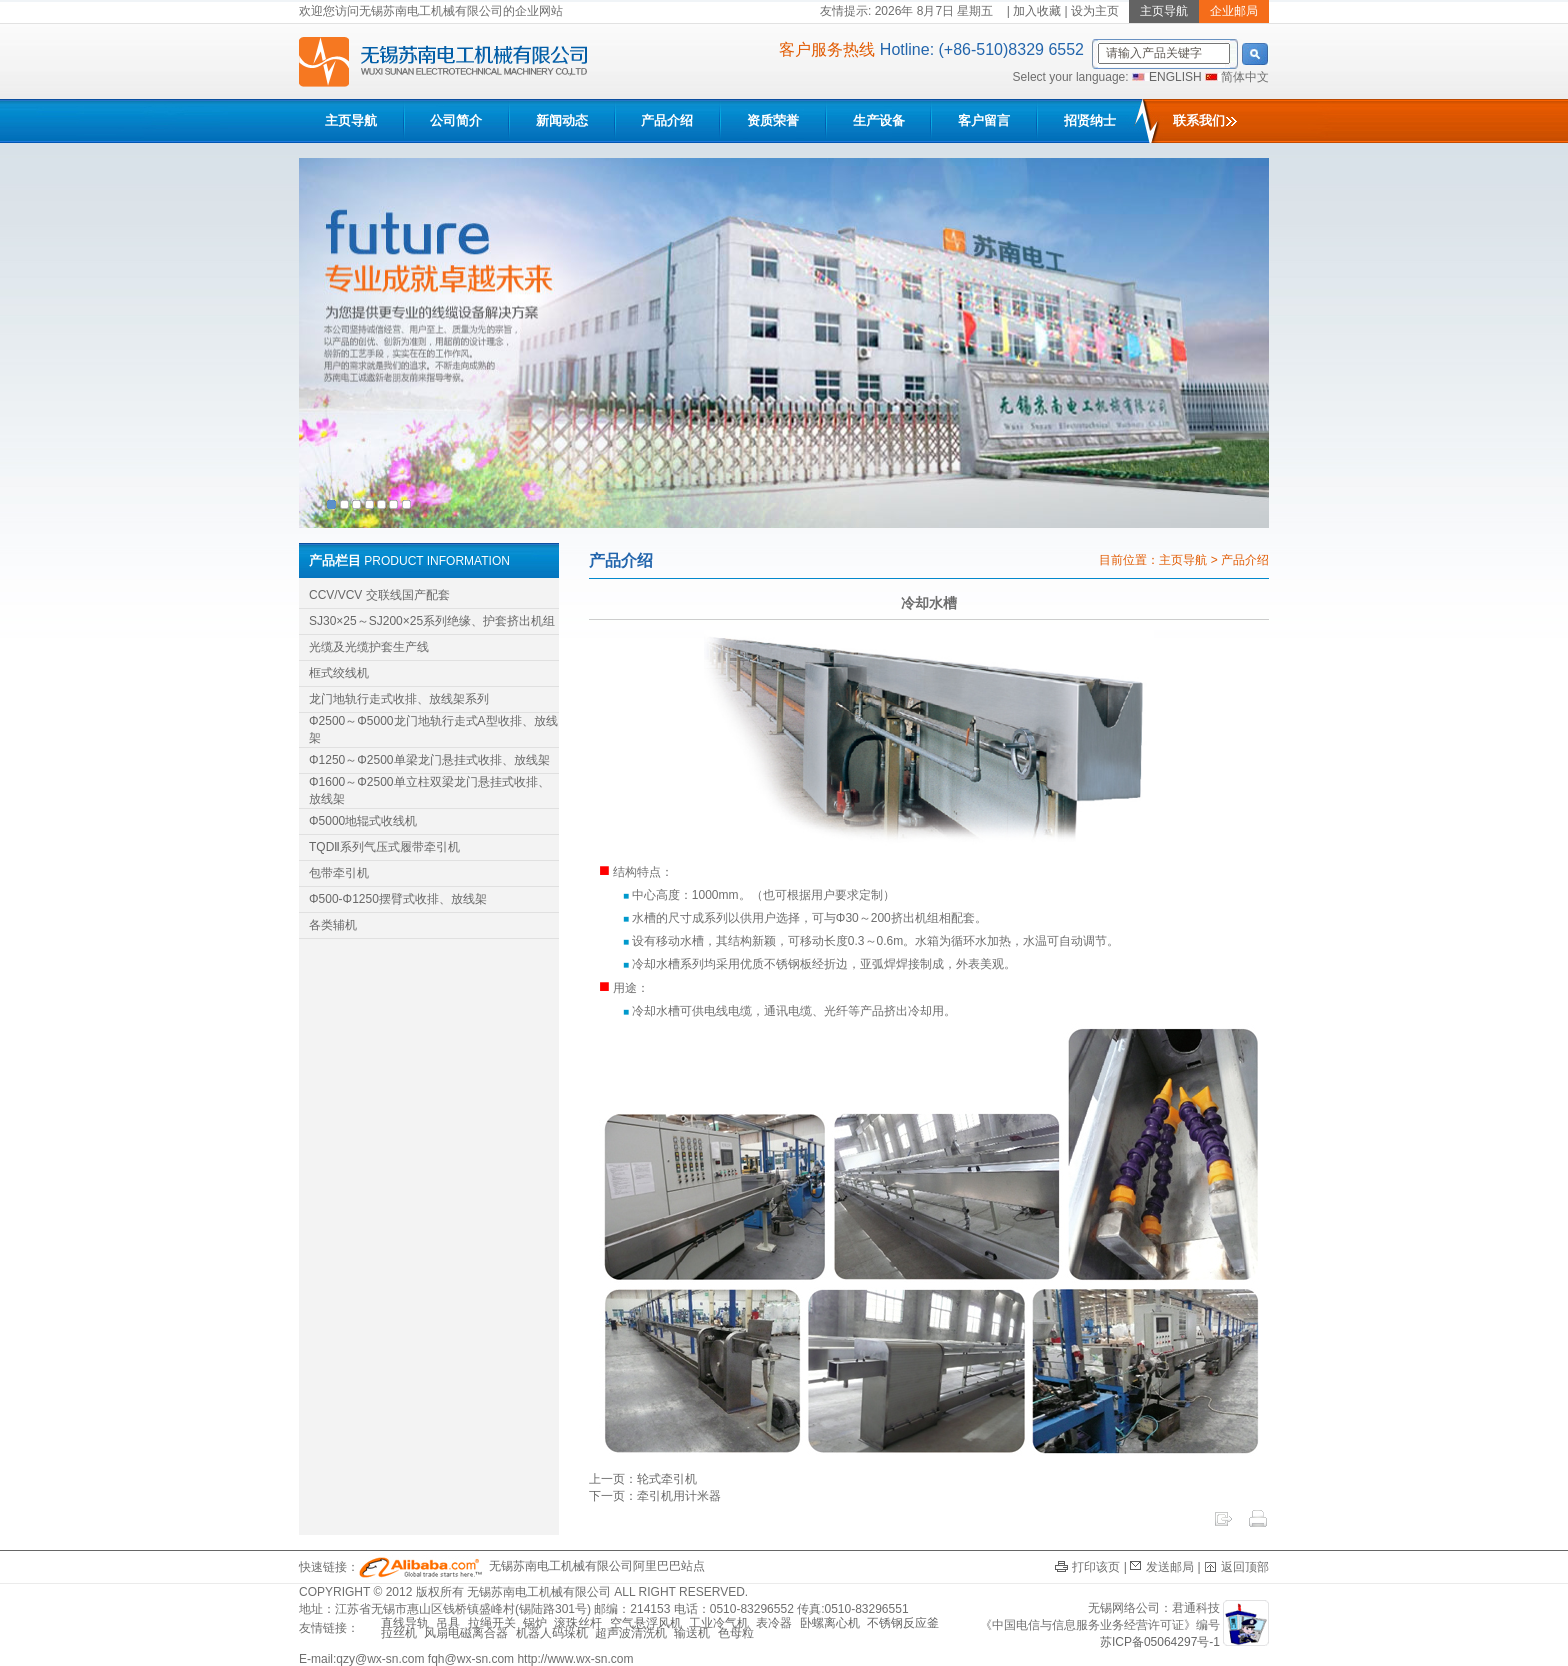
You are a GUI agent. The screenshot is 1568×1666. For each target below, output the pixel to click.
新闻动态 (562, 120)
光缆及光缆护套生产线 (369, 647)
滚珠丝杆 (578, 1623)
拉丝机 (399, 1633)
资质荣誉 (773, 120)
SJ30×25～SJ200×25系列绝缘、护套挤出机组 (432, 621)
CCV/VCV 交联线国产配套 (379, 595)
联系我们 (1205, 120)
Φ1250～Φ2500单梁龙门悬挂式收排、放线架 (429, 760)
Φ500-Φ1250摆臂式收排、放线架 (398, 899)
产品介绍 (667, 120)
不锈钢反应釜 (903, 1623)
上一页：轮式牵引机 (643, 1479)
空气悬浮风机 (646, 1623)
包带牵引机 (339, 873)
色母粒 (736, 1633)
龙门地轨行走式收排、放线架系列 (399, 699)
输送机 (692, 1633)
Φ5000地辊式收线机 (363, 821)
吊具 (448, 1623)
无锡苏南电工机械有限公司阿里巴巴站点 (532, 1566)
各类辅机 (333, 925)
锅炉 (535, 1623)
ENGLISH (1175, 77)
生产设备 (879, 120)
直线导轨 (405, 1623)
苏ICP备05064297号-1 (1160, 1642)
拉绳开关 (492, 1623)
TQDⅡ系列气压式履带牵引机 (384, 847)
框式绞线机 (339, 673)
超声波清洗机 (631, 1633)
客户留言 (984, 120)
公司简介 (456, 120)
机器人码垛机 (552, 1633)
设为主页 (1095, 11)
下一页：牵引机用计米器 (655, 1496)
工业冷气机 (719, 1623)
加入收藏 (1037, 11)
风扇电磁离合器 (466, 1633)
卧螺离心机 (830, 1623)
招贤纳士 (1090, 120)
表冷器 (774, 1623)
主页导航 (351, 120)
